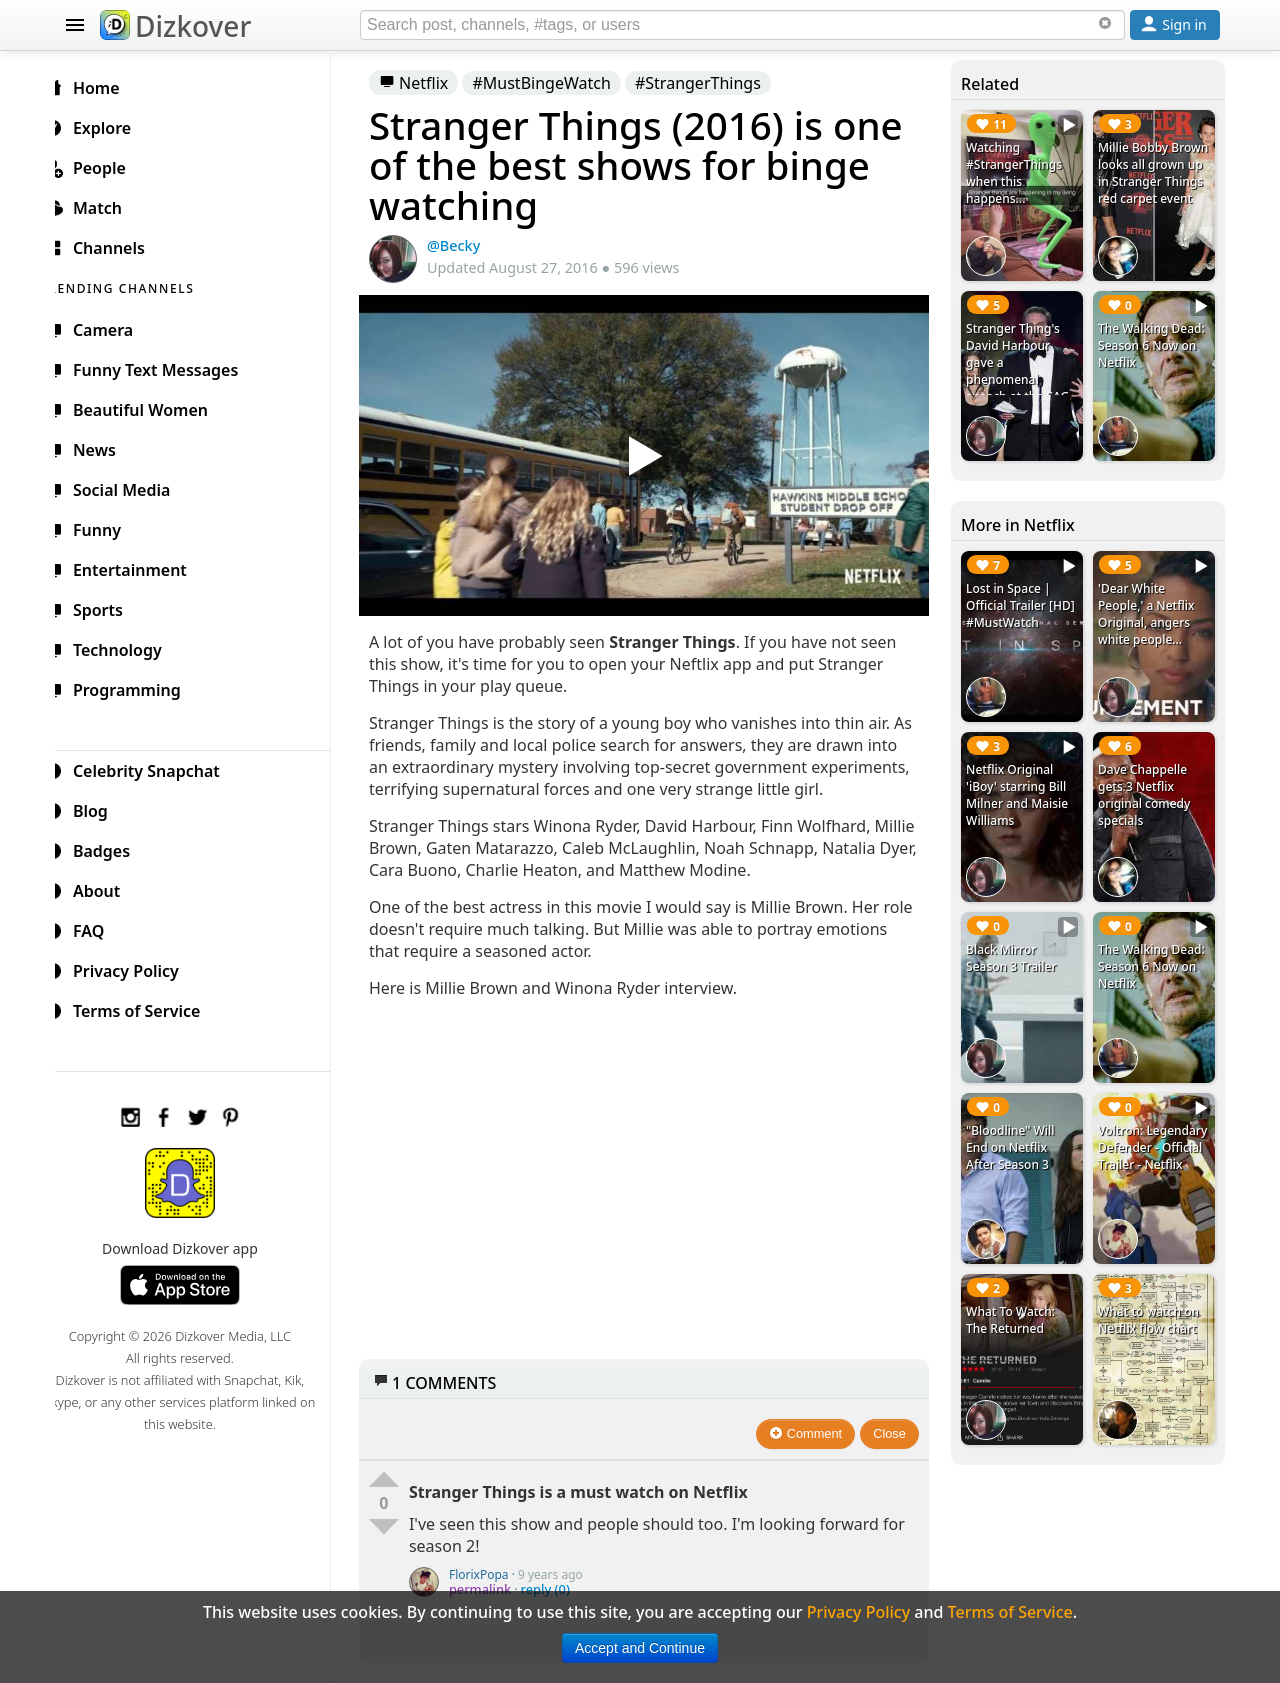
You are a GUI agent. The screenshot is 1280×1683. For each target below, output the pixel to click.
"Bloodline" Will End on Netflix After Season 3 (1015, 1129)
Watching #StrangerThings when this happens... (1019, 173)
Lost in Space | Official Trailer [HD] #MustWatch (1025, 598)
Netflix (429, 83)
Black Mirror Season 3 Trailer (1016, 944)
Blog (100, 808)
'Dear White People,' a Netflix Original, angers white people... (1149, 607)
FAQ (98, 928)
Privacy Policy (136, 968)
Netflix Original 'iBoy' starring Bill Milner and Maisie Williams (1022, 784)
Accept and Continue (640, 1648)
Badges (111, 848)
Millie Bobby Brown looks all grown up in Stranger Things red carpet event (1148, 181)
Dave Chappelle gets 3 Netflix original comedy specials (1147, 784)
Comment (811, 1443)
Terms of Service (146, 1008)
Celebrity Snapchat (156, 768)
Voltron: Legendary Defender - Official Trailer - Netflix (1155, 1129)
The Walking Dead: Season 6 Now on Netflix (1154, 341)
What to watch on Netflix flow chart (1151, 1298)
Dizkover (175, 26)
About (106, 888)
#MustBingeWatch (558, 83)
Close (895, 1443)
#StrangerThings (714, 83)
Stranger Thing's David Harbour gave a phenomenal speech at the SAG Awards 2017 (1022, 367)
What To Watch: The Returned (1015, 1298)
